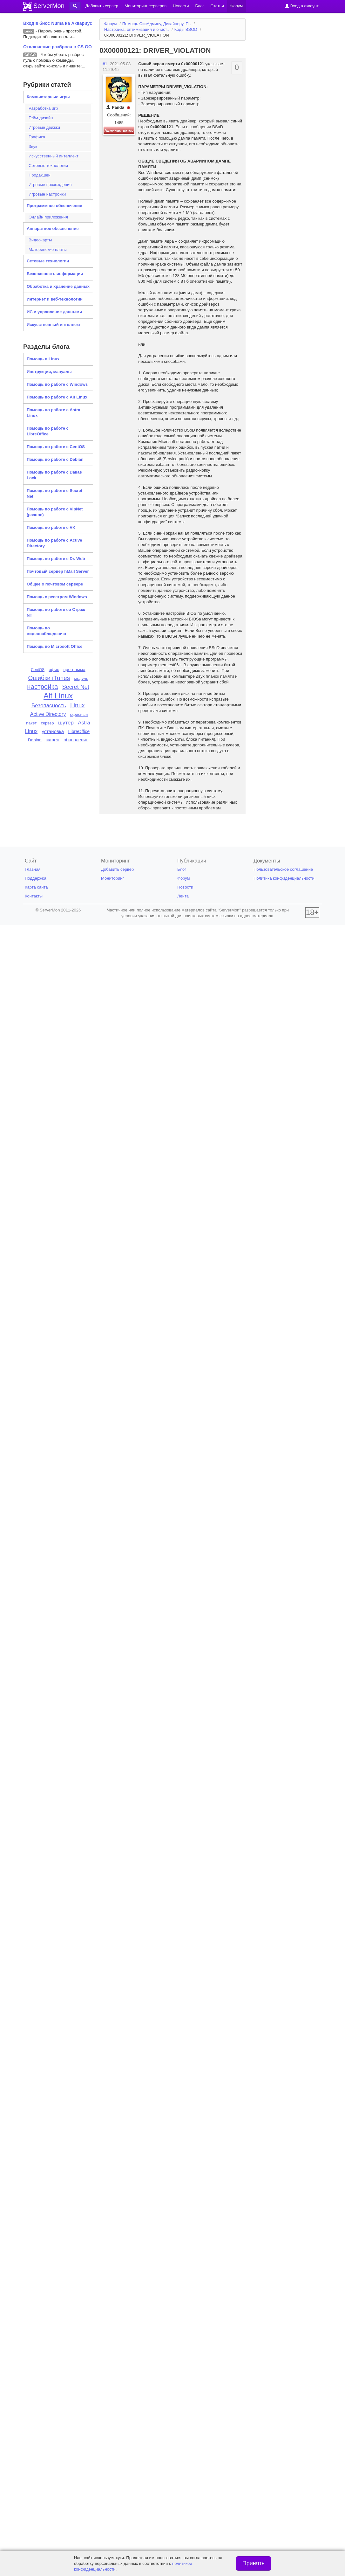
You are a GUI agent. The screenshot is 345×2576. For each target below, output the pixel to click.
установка (53, 731)
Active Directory (48, 714)
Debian (35, 739)
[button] (75, 6)
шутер (66, 722)
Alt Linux (58, 695)
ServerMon (48, 5)
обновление (76, 739)
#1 (105, 63)
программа (74, 669)
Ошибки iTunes (49, 678)
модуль (81, 678)
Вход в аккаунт (302, 5)
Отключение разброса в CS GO (57, 46)
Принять (253, 2563)
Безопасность (48, 706)
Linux (77, 705)
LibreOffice (79, 731)
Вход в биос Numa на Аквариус (57, 23)
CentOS (37, 670)
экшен (52, 739)
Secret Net (75, 687)
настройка (42, 686)
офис (54, 669)
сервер (47, 723)
